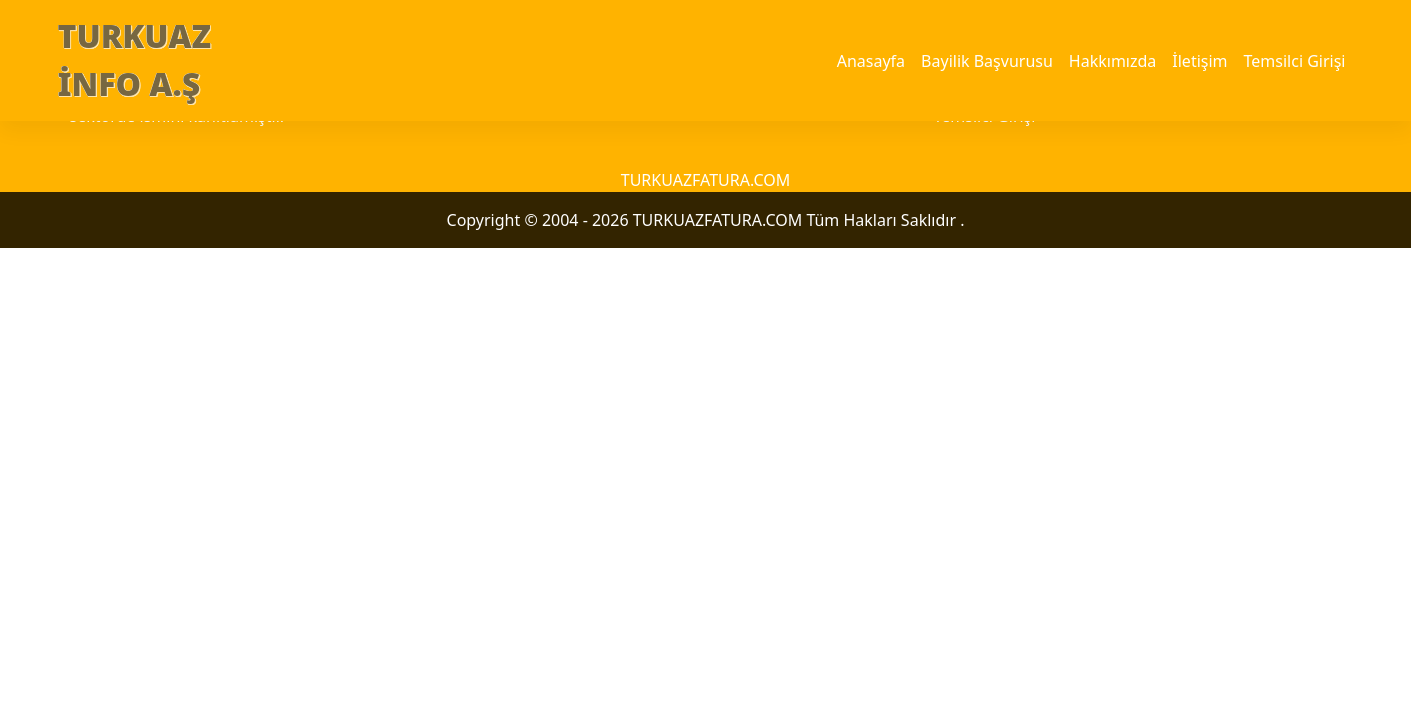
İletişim (1199, 61)
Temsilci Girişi (1295, 61)
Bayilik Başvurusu (987, 61)
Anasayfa (871, 61)
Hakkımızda (1112, 61)
